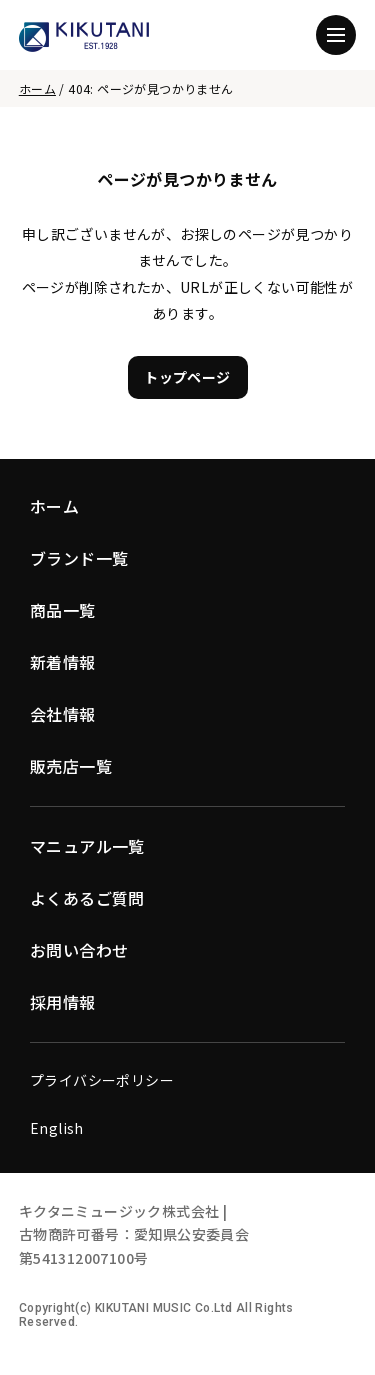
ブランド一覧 (79, 558)
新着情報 (63, 662)
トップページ (187, 377)
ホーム (37, 88)
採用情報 (63, 1002)
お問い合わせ (79, 950)
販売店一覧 (71, 766)
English (57, 1128)
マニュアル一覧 (87, 846)
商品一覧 (63, 610)
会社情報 (63, 714)
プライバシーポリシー (102, 1080)
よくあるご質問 (87, 898)
